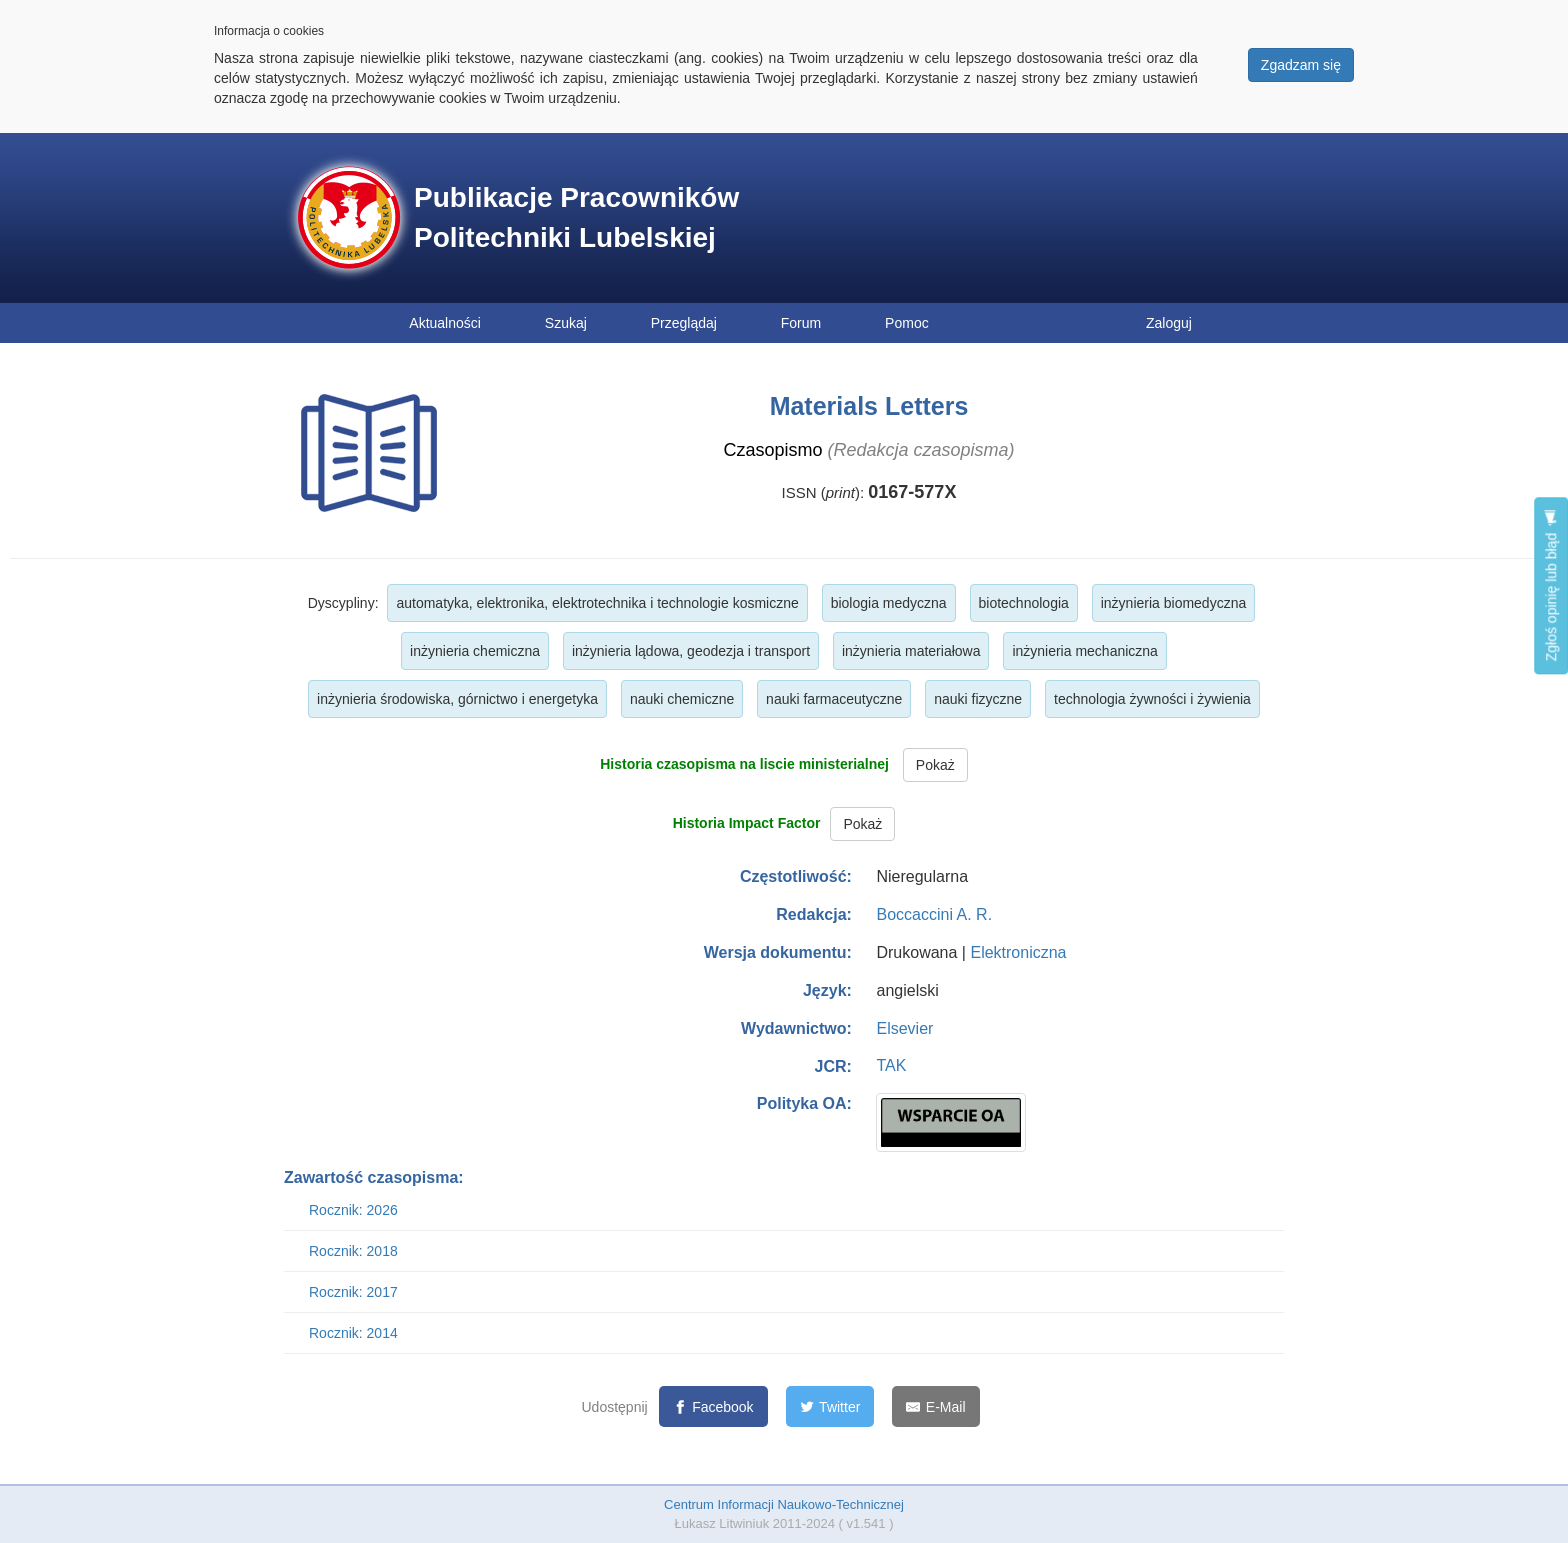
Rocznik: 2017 (353, 1292)
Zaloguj (1169, 323)
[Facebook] (713, 1406)
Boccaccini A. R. (934, 914)
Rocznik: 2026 (353, 1210)
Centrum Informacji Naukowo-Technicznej (784, 1504)
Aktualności (445, 323)
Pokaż (935, 765)
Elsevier (904, 1028)
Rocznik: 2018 (353, 1251)
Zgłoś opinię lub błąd (1551, 585)
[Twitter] (830, 1406)
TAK (891, 1065)
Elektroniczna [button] (1018, 952)
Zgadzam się (1301, 65)
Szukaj (566, 323)
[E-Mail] (935, 1406)
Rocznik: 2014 (353, 1333)
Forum (801, 323)
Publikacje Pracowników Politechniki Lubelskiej (576, 217)
